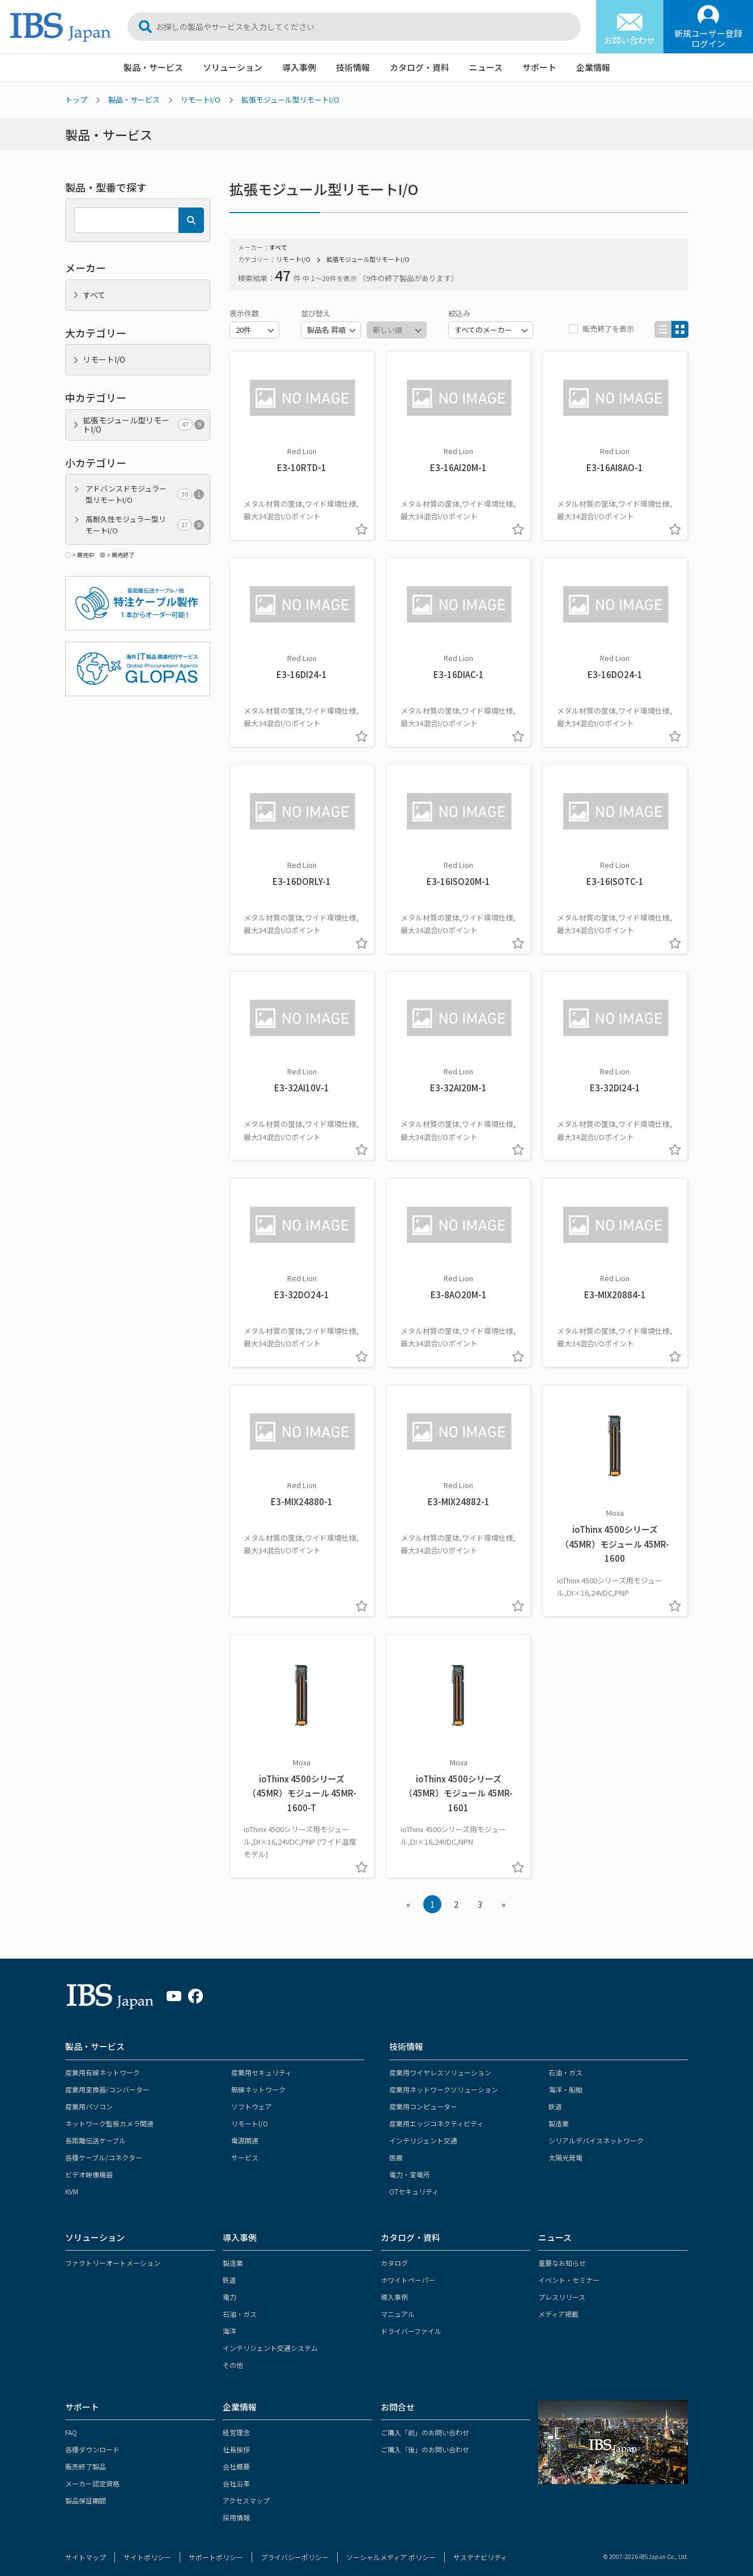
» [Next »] (503, 1895)
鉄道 (555, 2097)
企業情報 (593, 67)
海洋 (229, 2322)
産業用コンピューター (423, 2097)
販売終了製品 (85, 2458)
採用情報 (236, 2509)
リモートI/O (200, 99)
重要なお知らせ (562, 2254)
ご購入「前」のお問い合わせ (425, 2424)
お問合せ (398, 2398)
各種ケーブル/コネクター (103, 2148)
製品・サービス (153, 67)
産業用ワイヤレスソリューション (440, 2063)
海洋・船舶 (565, 2080)
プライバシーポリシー (295, 2548)
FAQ (71, 2424)
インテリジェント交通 (423, 2131)
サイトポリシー (147, 2548)
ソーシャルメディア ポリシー (391, 2548)
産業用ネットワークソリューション (443, 2080)
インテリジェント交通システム (270, 2339)
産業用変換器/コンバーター (107, 2080)
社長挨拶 (236, 2441)
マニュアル (398, 2305)
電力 (229, 2288)
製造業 (558, 2114)
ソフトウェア (251, 2097)
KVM (71, 2182)
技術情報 (353, 67)
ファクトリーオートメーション (112, 2254)
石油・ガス (565, 2063)
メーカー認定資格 (92, 2475)
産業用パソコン (89, 2097)
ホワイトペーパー (408, 2271)
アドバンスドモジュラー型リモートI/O (145, 494)
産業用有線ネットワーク (102, 2063)
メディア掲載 (558, 2305)
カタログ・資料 (419, 67)
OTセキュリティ (414, 2182)
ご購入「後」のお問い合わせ (425, 2441)
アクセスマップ (246, 2492)
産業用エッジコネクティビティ (436, 2114)
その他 (233, 2356)
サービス (244, 2148)
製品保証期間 (85, 2492)
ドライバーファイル (411, 2322)
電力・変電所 (409, 2165)
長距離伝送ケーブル (95, 2131)
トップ (76, 99)
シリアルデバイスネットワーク (596, 2131)
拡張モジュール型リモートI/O (290, 99)
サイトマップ (85, 2548)
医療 (396, 2148)
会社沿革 (236, 2475)
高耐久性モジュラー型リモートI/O (145, 525)
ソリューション (232, 67)
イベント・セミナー (568, 2271)
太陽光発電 (565, 2148)
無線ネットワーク (258, 2080)
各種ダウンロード (92, 2441)
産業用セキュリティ (261, 2063)
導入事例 (299, 67)
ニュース (486, 67)
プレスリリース (561, 2288)
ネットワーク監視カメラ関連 (109, 2114)
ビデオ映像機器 (89, 2165)
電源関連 (244, 2131)
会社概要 (236, 2458)
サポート (539, 67)
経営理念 (236, 2424)
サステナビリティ (480, 2548)
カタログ (394, 2254)
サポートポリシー (216, 2548)
